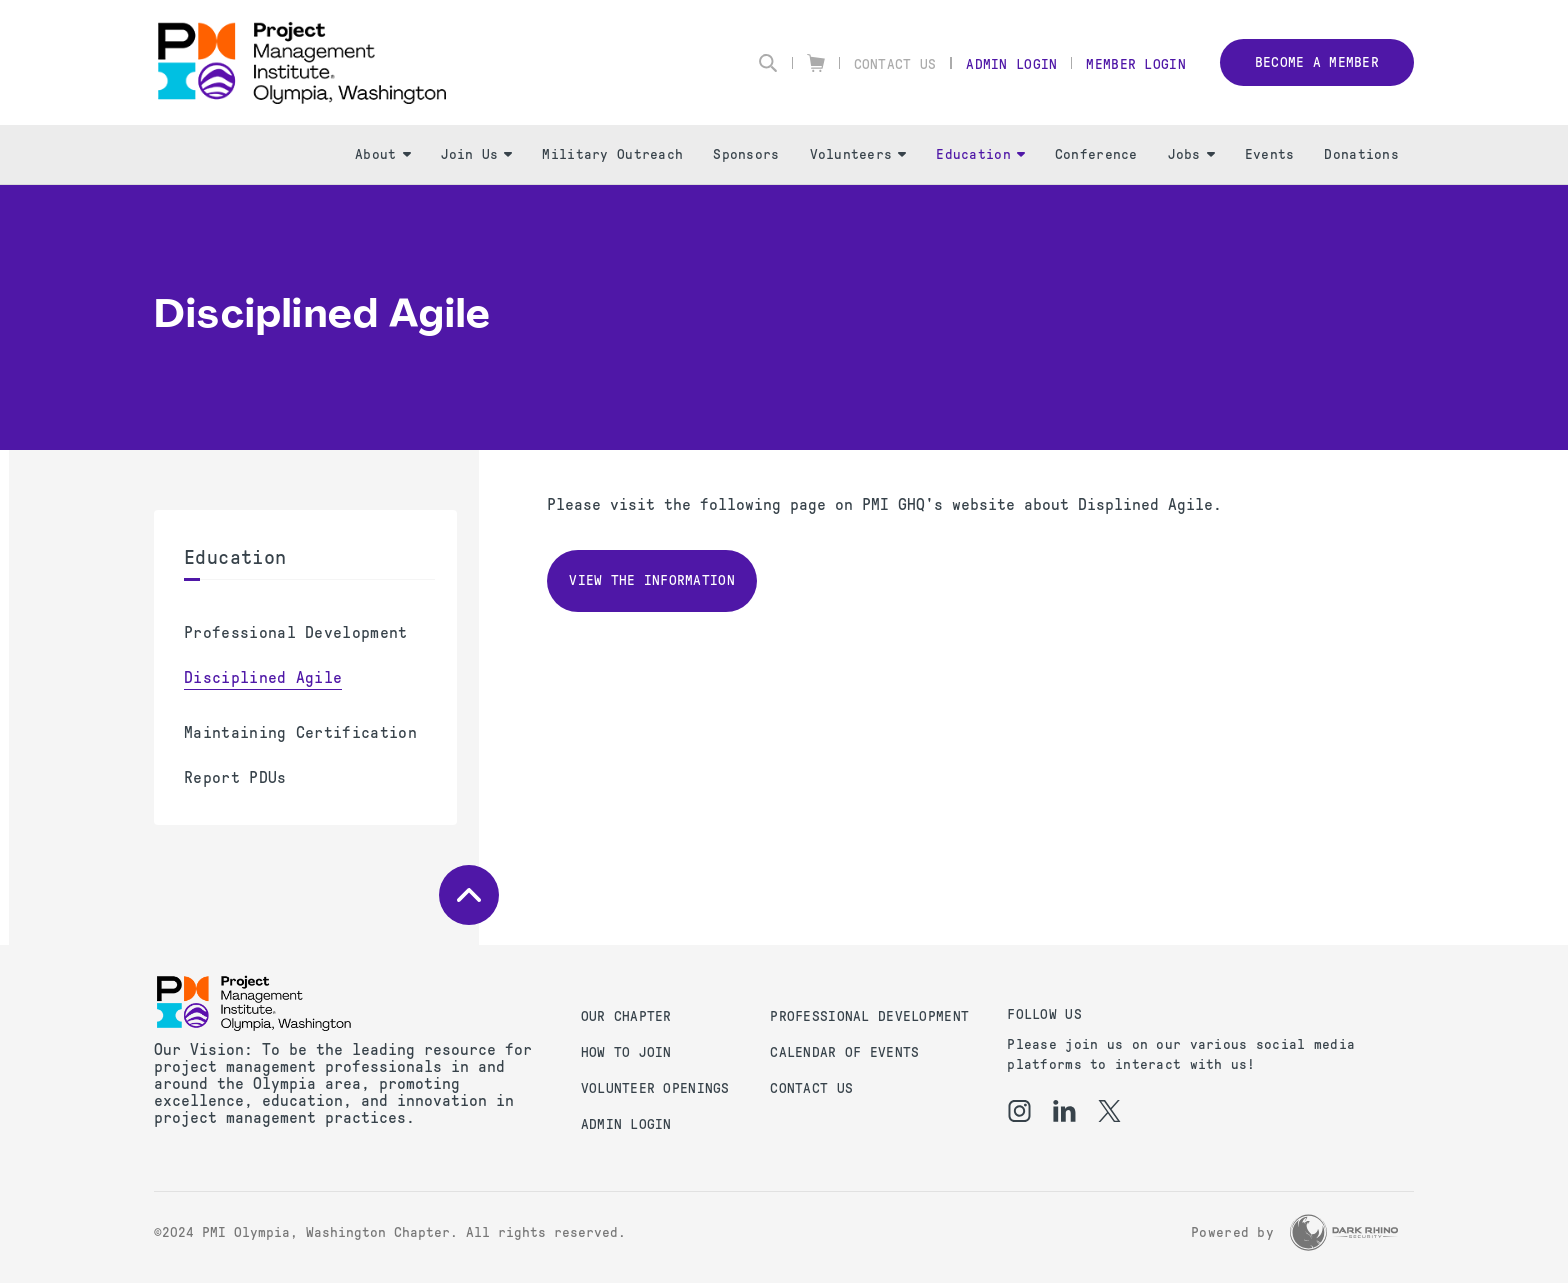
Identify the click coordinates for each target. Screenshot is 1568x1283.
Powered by (1232, 1232)
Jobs (1191, 154)
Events (1270, 154)
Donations (1361, 154)
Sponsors (746, 154)
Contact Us (895, 64)
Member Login (1135, 64)
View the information (652, 580)
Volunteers (858, 154)
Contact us (811, 1088)
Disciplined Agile (263, 677)
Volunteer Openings (655, 1088)
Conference (1096, 154)
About (382, 154)
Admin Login (1011, 64)
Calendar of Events (844, 1052)
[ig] (1019, 1111)
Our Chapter (626, 1016)
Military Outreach (612, 154)
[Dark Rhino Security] (1344, 1232)
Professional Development (296, 632)
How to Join (626, 1052)
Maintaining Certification (300, 732)
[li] (1064, 1111)
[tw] (1109, 1111)
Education (980, 154)
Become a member (1317, 62)
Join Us (477, 154)
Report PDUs (235, 777)
